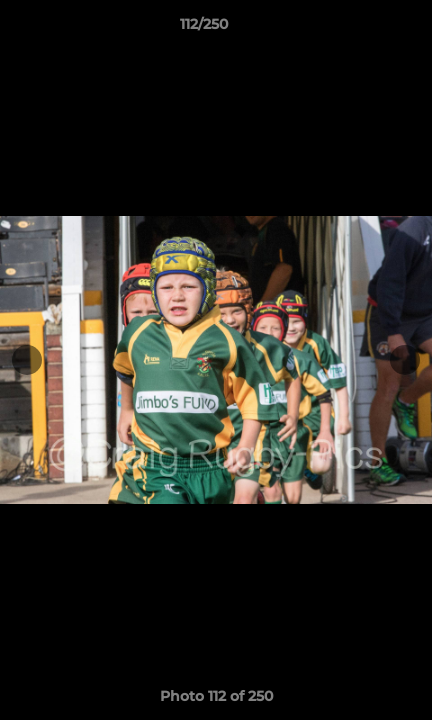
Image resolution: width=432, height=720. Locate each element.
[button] (360, 29)
